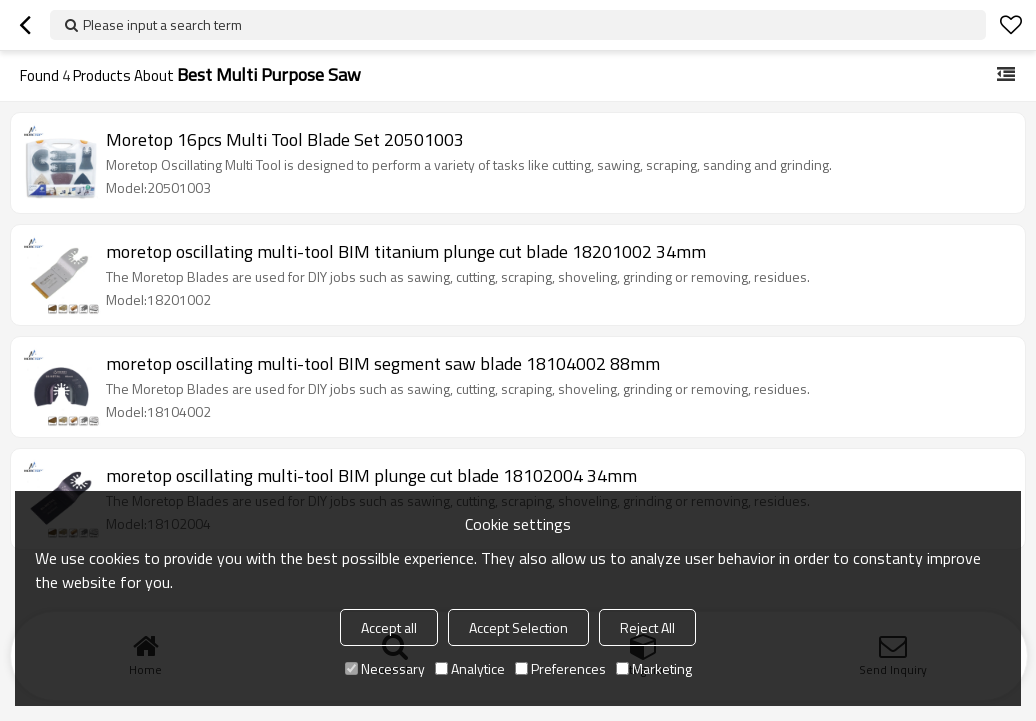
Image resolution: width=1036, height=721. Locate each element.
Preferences (560, 668)
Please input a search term (162, 24)
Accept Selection (518, 627)
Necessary (385, 668)
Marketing (654, 668)
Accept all (389, 627)
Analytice (470, 668)
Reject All (647, 627)
